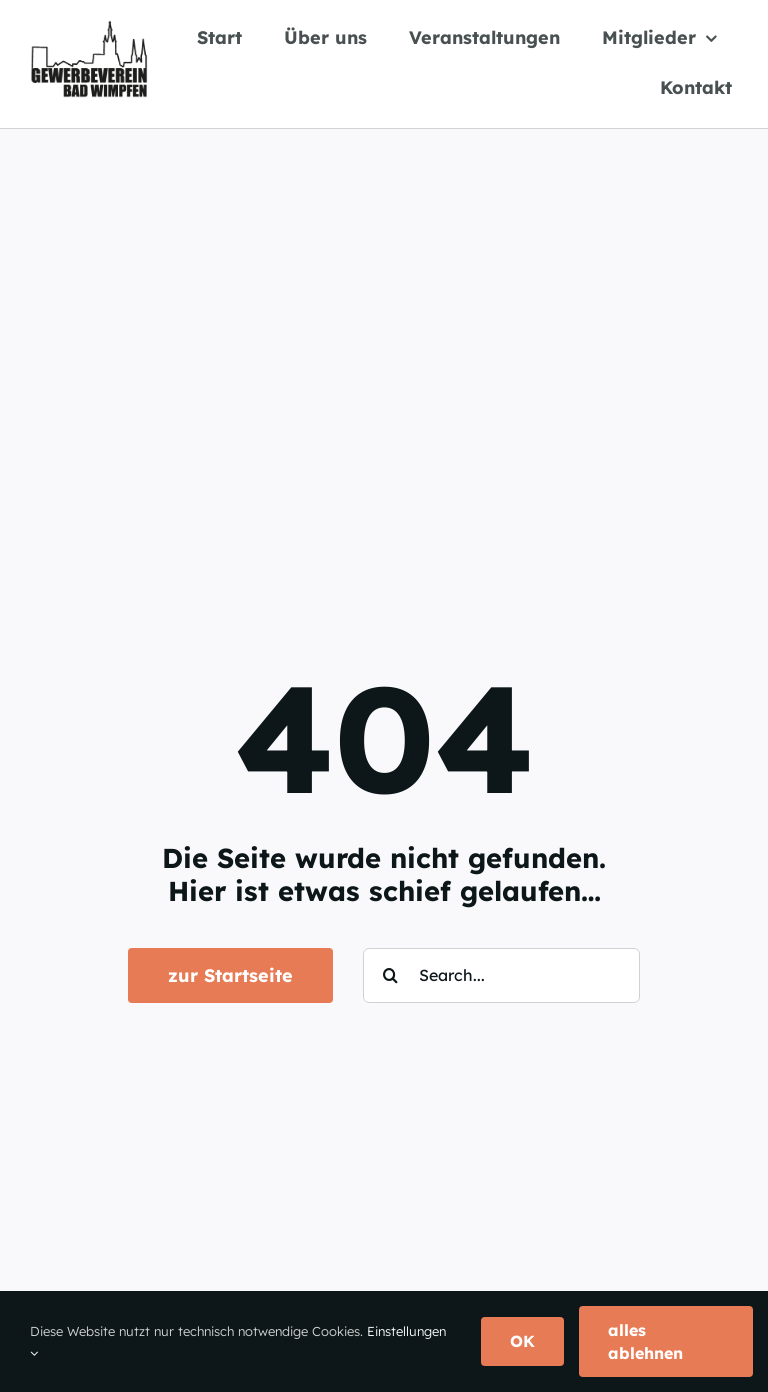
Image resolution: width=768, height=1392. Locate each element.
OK (522, 1341)
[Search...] (501, 975)
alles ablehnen (645, 1341)
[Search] (390, 975)
